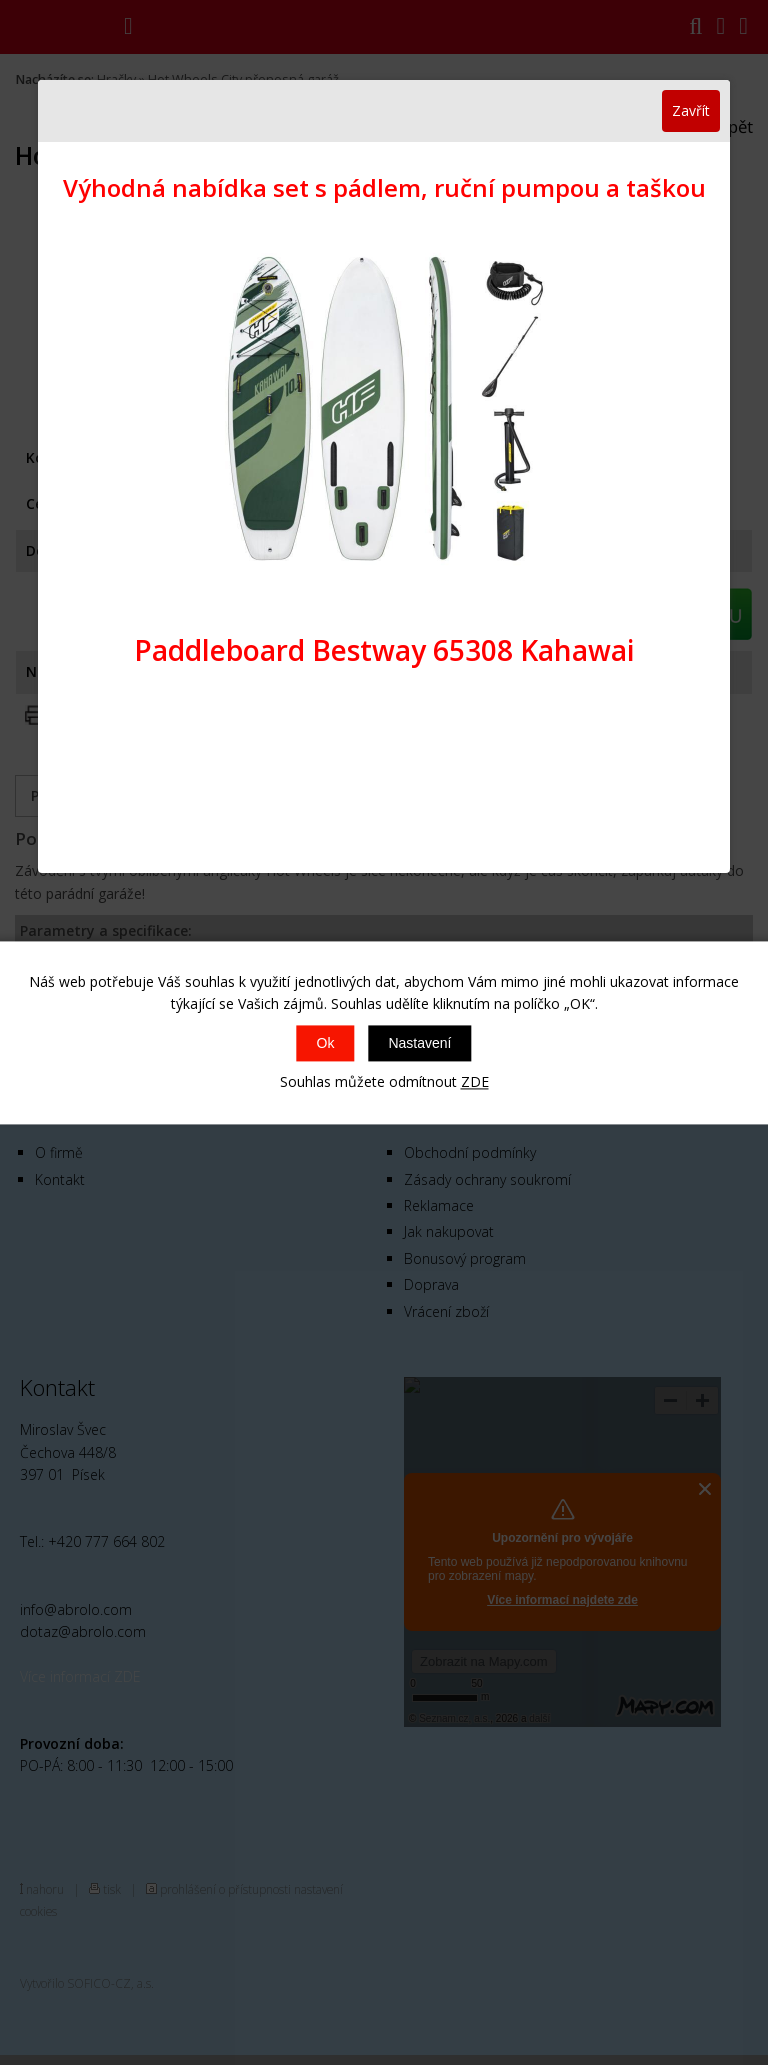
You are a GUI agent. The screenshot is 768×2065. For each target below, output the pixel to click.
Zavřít (691, 110)
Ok (326, 1044)
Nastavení (419, 1044)
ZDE (475, 1082)
